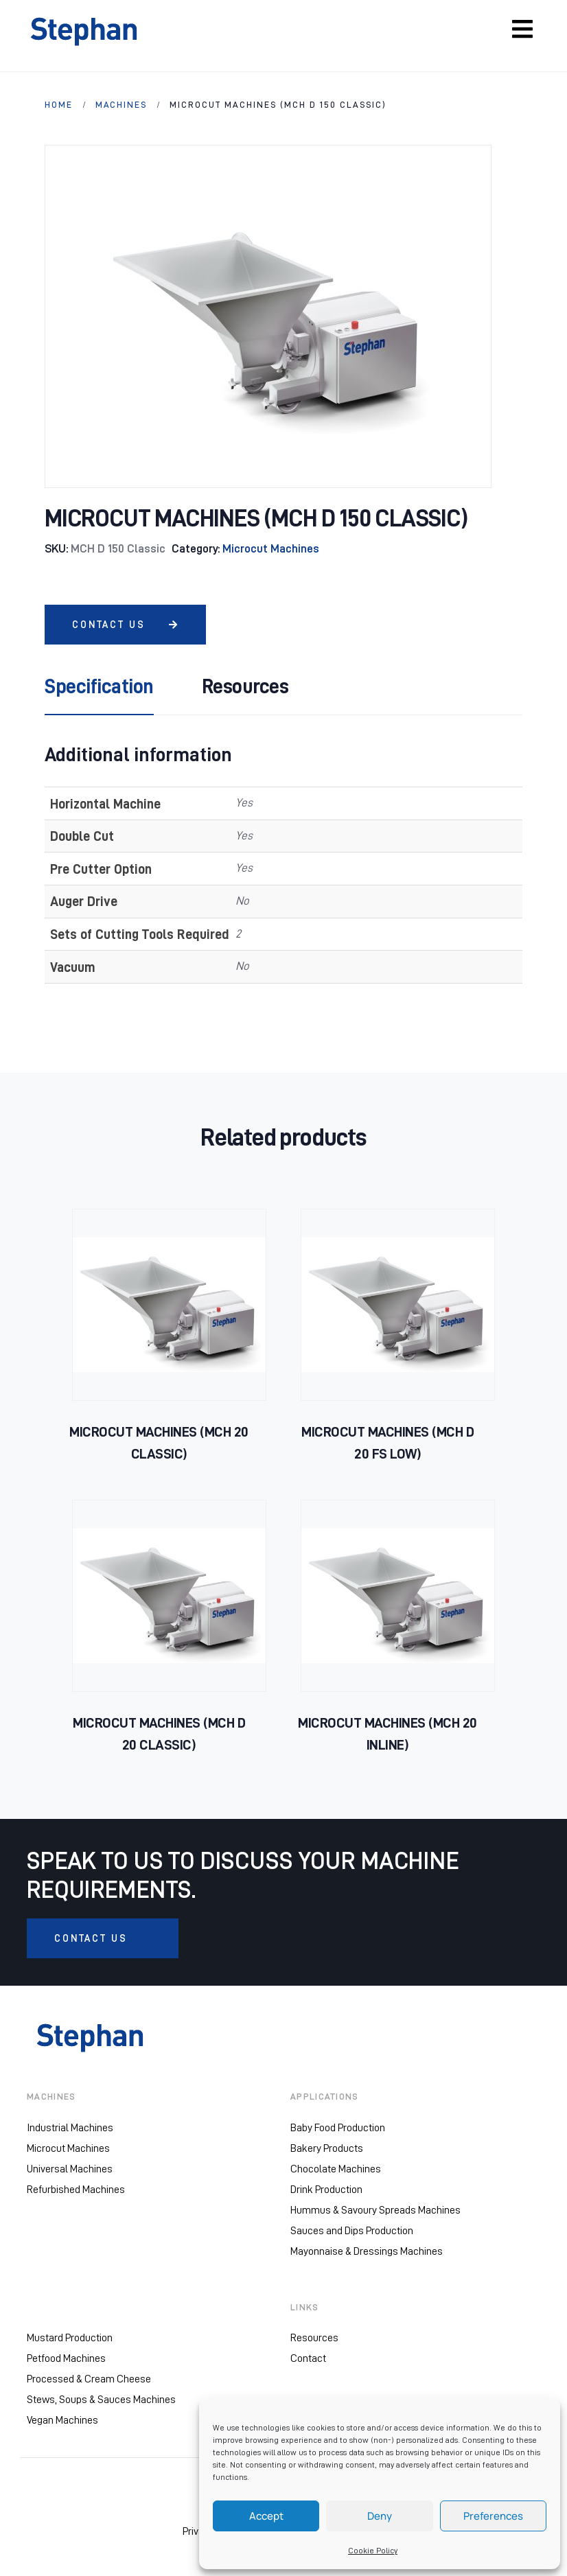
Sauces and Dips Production (351, 2230)
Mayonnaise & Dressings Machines (366, 2251)
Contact (308, 2359)
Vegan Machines (62, 2420)
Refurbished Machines (76, 2189)
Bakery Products (326, 2148)
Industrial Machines (70, 2127)
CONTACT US (125, 624)
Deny (379, 2516)
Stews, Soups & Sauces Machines (101, 2400)
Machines (121, 104)
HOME (59, 104)
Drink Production (326, 2189)
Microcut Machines (270, 549)
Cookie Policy (372, 2550)
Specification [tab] (99, 686)
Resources (314, 2338)
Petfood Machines (66, 2359)
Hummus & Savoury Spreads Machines (375, 2210)
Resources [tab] (245, 686)
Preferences (493, 2516)
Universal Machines (70, 2168)
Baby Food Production (337, 2127)
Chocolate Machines (335, 2168)
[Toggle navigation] (522, 28)
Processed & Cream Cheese (89, 2379)
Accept (266, 2516)
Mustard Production (70, 2338)
